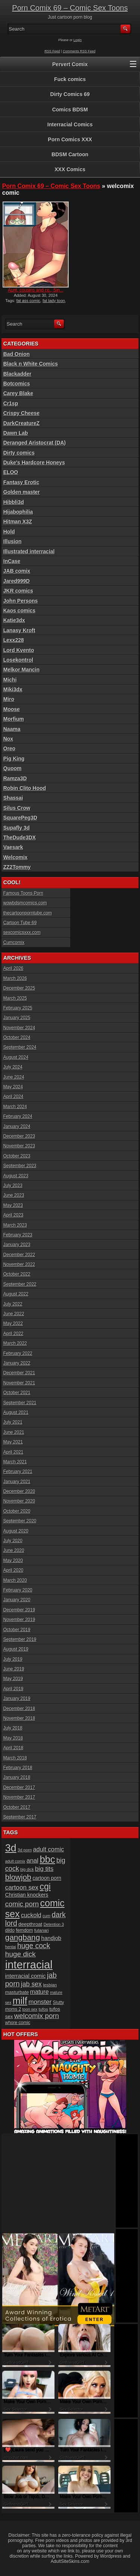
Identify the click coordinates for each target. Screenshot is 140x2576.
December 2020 (19, 1491)
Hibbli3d (13, 502)
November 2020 (19, 1501)
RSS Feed (52, 51)
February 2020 (17, 1590)
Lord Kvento (18, 650)
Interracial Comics (70, 124)
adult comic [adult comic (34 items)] (48, 1849)
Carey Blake (18, 393)
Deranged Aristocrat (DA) (34, 442)
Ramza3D (15, 778)
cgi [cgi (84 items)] (45, 1886)
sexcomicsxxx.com (22, 932)
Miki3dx (12, 689)
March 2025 (15, 998)
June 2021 (13, 1432)
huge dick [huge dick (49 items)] (20, 1954)
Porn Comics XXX (70, 139)
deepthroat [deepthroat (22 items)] (30, 1924)
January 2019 (17, 1698)
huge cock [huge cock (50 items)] (33, 1946)
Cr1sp (10, 403)
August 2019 (15, 1649)
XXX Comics (70, 169)
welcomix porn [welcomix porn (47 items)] (36, 2016)
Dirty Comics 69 (70, 94)
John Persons (20, 600)
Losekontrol (18, 660)
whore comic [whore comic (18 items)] (17, 2022)
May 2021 (13, 1442)
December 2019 (19, 1610)
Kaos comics (19, 610)
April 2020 (13, 1570)
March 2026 (15, 978)
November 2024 (19, 1027)
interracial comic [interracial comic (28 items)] (25, 1976)
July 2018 (12, 1728)
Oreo (9, 748)
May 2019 (13, 1678)
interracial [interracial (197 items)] (29, 1964)
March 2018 (15, 1758)
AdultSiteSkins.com (70, 2561)
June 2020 (13, 1550)
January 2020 (17, 1599)
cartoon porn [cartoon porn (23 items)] (46, 1878)
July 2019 (12, 1659)
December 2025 (19, 988)
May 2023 (13, 1205)
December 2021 (19, 1372)
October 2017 (17, 1807)
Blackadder (17, 373)
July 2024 (12, 1067)
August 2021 (15, 1412)
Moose (11, 709)
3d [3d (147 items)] (10, 1848)
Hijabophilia (18, 511)
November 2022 (19, 1264)
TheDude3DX (19, 837)
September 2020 (20, 1521)
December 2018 (19, 1708)
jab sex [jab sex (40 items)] (31, 1984)
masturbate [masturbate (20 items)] (17, 1992)
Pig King (14, 758)
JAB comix (16, 571)
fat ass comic (28, 300)
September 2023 (20, 1165)
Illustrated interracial (29, 551)
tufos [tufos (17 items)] (43, 2009)
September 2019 (20, 1639)
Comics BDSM (70, 110)
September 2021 (20, 1402)
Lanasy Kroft (19, 630)
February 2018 (17, 1767)
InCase (12, 561)
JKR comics (18, 590)
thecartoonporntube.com (27, 913)
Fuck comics (70, 79)
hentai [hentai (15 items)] (10, 1947)
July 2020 (12, 1540)
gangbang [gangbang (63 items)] (22, 1937)
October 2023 (17, 1156)
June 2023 (13, 1195)
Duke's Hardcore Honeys (34, 462)
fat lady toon (54, 300)
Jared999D (16, 581)
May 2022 (13, 1323)
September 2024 (20, 1047)
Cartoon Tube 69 (20, 922)
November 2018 (19, 1718)
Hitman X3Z (17, 521)
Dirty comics (19, 452)
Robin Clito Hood (24, 788)
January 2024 (17, 1126)
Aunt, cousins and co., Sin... (35, 290)
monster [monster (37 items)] (40, 2001)
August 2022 (15, 1294)
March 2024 (15, 1106)
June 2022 (13, 1313)
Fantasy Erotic (21, 482)
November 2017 (19, 1797)
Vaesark (13, 847)
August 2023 (15, 1175)
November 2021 (19, 1383)
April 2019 (13, 1688)
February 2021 (17, 1471)
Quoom (12, 768)
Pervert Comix (70, 64)
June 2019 (13, 1669)
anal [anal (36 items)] (32, 1860)
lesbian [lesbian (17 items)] (50, 1984)
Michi (10, 679)
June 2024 (13, 1077)
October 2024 (17, 1037)
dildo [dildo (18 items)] (10, 1930)
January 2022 (17, 1363)
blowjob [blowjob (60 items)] (18, 1877)
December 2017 (19, 1787)
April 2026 (13, 968)
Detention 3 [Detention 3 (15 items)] (54, 1924)
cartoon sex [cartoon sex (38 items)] (21, 1887)
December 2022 (19, 1254)
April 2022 (13, 1333)
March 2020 (15, 1580)
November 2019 (19, 1619)
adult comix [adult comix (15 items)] (15, 1861)
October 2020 (17, 1511)
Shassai (13, 797)
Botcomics (16, 383)
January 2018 (17, 1777)
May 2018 (13, 1738)
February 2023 (17, 1235)
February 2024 (17, 1116)
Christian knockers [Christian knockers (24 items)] (27, 1895)
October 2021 (17, 1392)
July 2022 (12, 1304)
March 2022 (15, 1343)
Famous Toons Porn (23, 893)
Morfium (13, 719)
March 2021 (15, 1461)
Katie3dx (14, 620)
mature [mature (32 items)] (39, 1991)
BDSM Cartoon (70, 154)
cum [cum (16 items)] (46, 1915)
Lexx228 (13, 640)
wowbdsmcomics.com (25, 903)
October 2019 (17, 1629)
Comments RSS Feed (79, 51)
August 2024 (15, 1057)
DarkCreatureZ (21, 423)
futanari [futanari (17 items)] (41, 1930)
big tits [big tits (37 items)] (44, 1868)
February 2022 (17, 1353)
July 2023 (12, 1185)
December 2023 (19, 1136)
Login (78, 40)
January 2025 (17, 1017)
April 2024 (13, 1096)
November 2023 (19, 1146)
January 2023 (17, 1244)
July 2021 (12, 1422)
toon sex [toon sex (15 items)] (29, 2009)
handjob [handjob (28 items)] (51, 1938)
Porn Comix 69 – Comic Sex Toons (70, 8)
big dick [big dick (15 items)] (27, 1869)
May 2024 (13, 1086)
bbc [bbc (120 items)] (47, 1859)
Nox (8, 738)
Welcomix (15, 857)
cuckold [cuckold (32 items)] (31, 1915)
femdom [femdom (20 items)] (24, 1930)
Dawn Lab (15, 433)
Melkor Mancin (21, 669)
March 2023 (15, 1225)
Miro (9, 699)
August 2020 (15, 1531)
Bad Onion (16, 354)
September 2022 (20, 1284)
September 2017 (20, 1817)
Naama (12, 729)
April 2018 (13, 1747)
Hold (9, 531)
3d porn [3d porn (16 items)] (25, 1850)
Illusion (12, 541)
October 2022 (17, 1274)
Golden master (21, 492)
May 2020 (13, 1560)
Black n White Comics (30, 363)
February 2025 (17, 1008)
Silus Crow (16, 808)
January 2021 (17, 1481)
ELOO (10, 472)
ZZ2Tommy (17, 867)
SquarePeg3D (20, 817)
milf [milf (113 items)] (20, 2000)
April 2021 (13, 1452)
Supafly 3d (16, 827)
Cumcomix (14, 942)
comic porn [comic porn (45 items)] (22, 1904)
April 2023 (13, 1215)
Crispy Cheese (21, 413)
